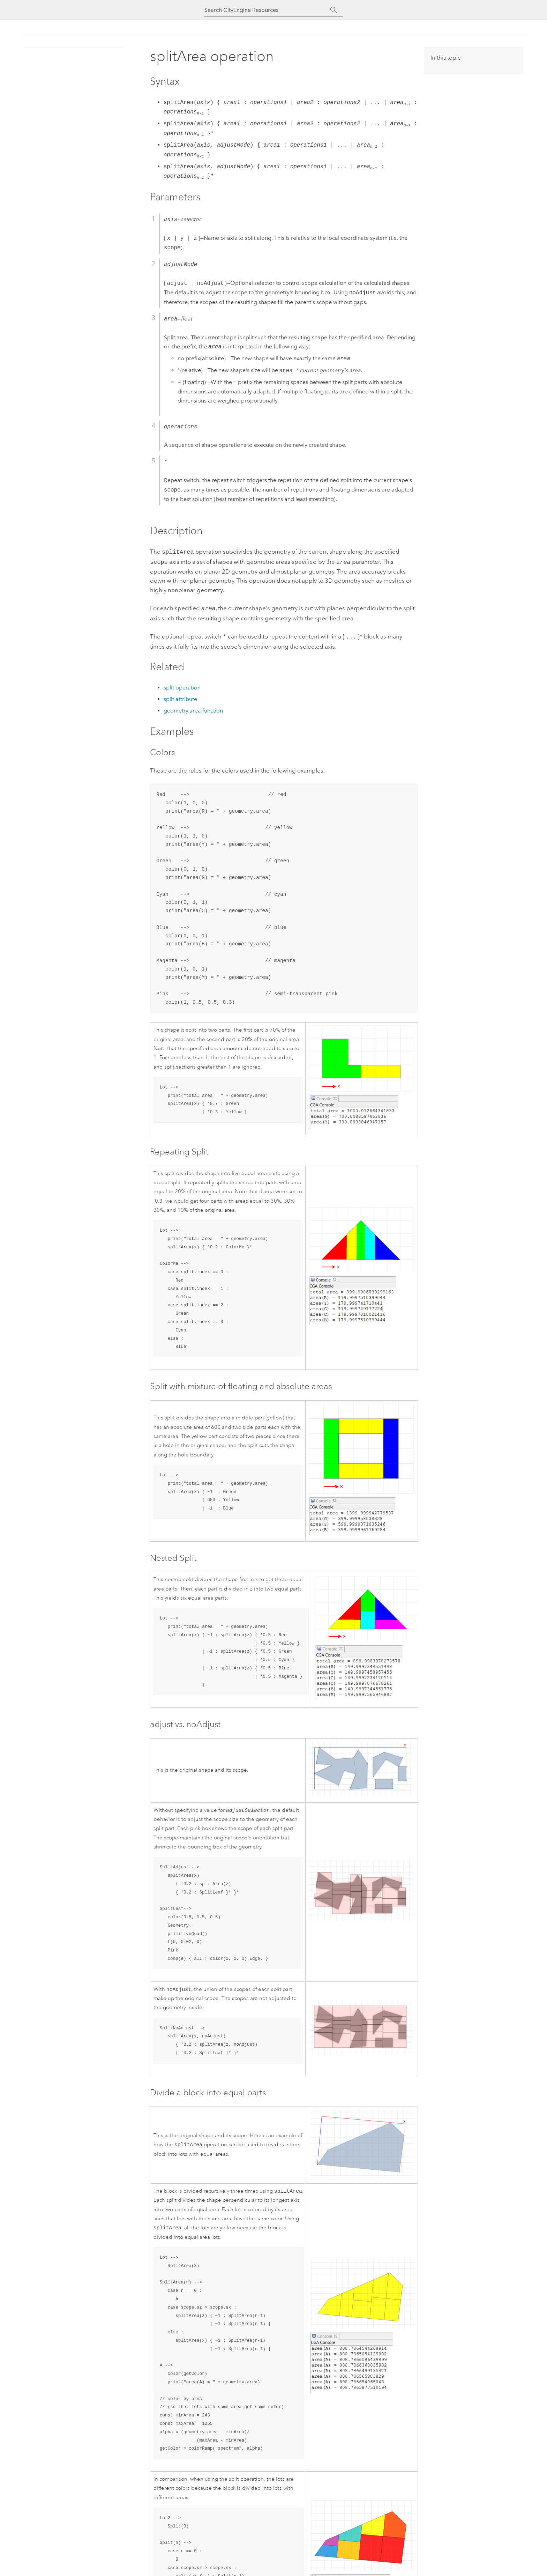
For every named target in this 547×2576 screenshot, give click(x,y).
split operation (182, 684)
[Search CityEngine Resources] (267, 9)
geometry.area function (193, 707)
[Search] (333, 10)
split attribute (180, 696)
